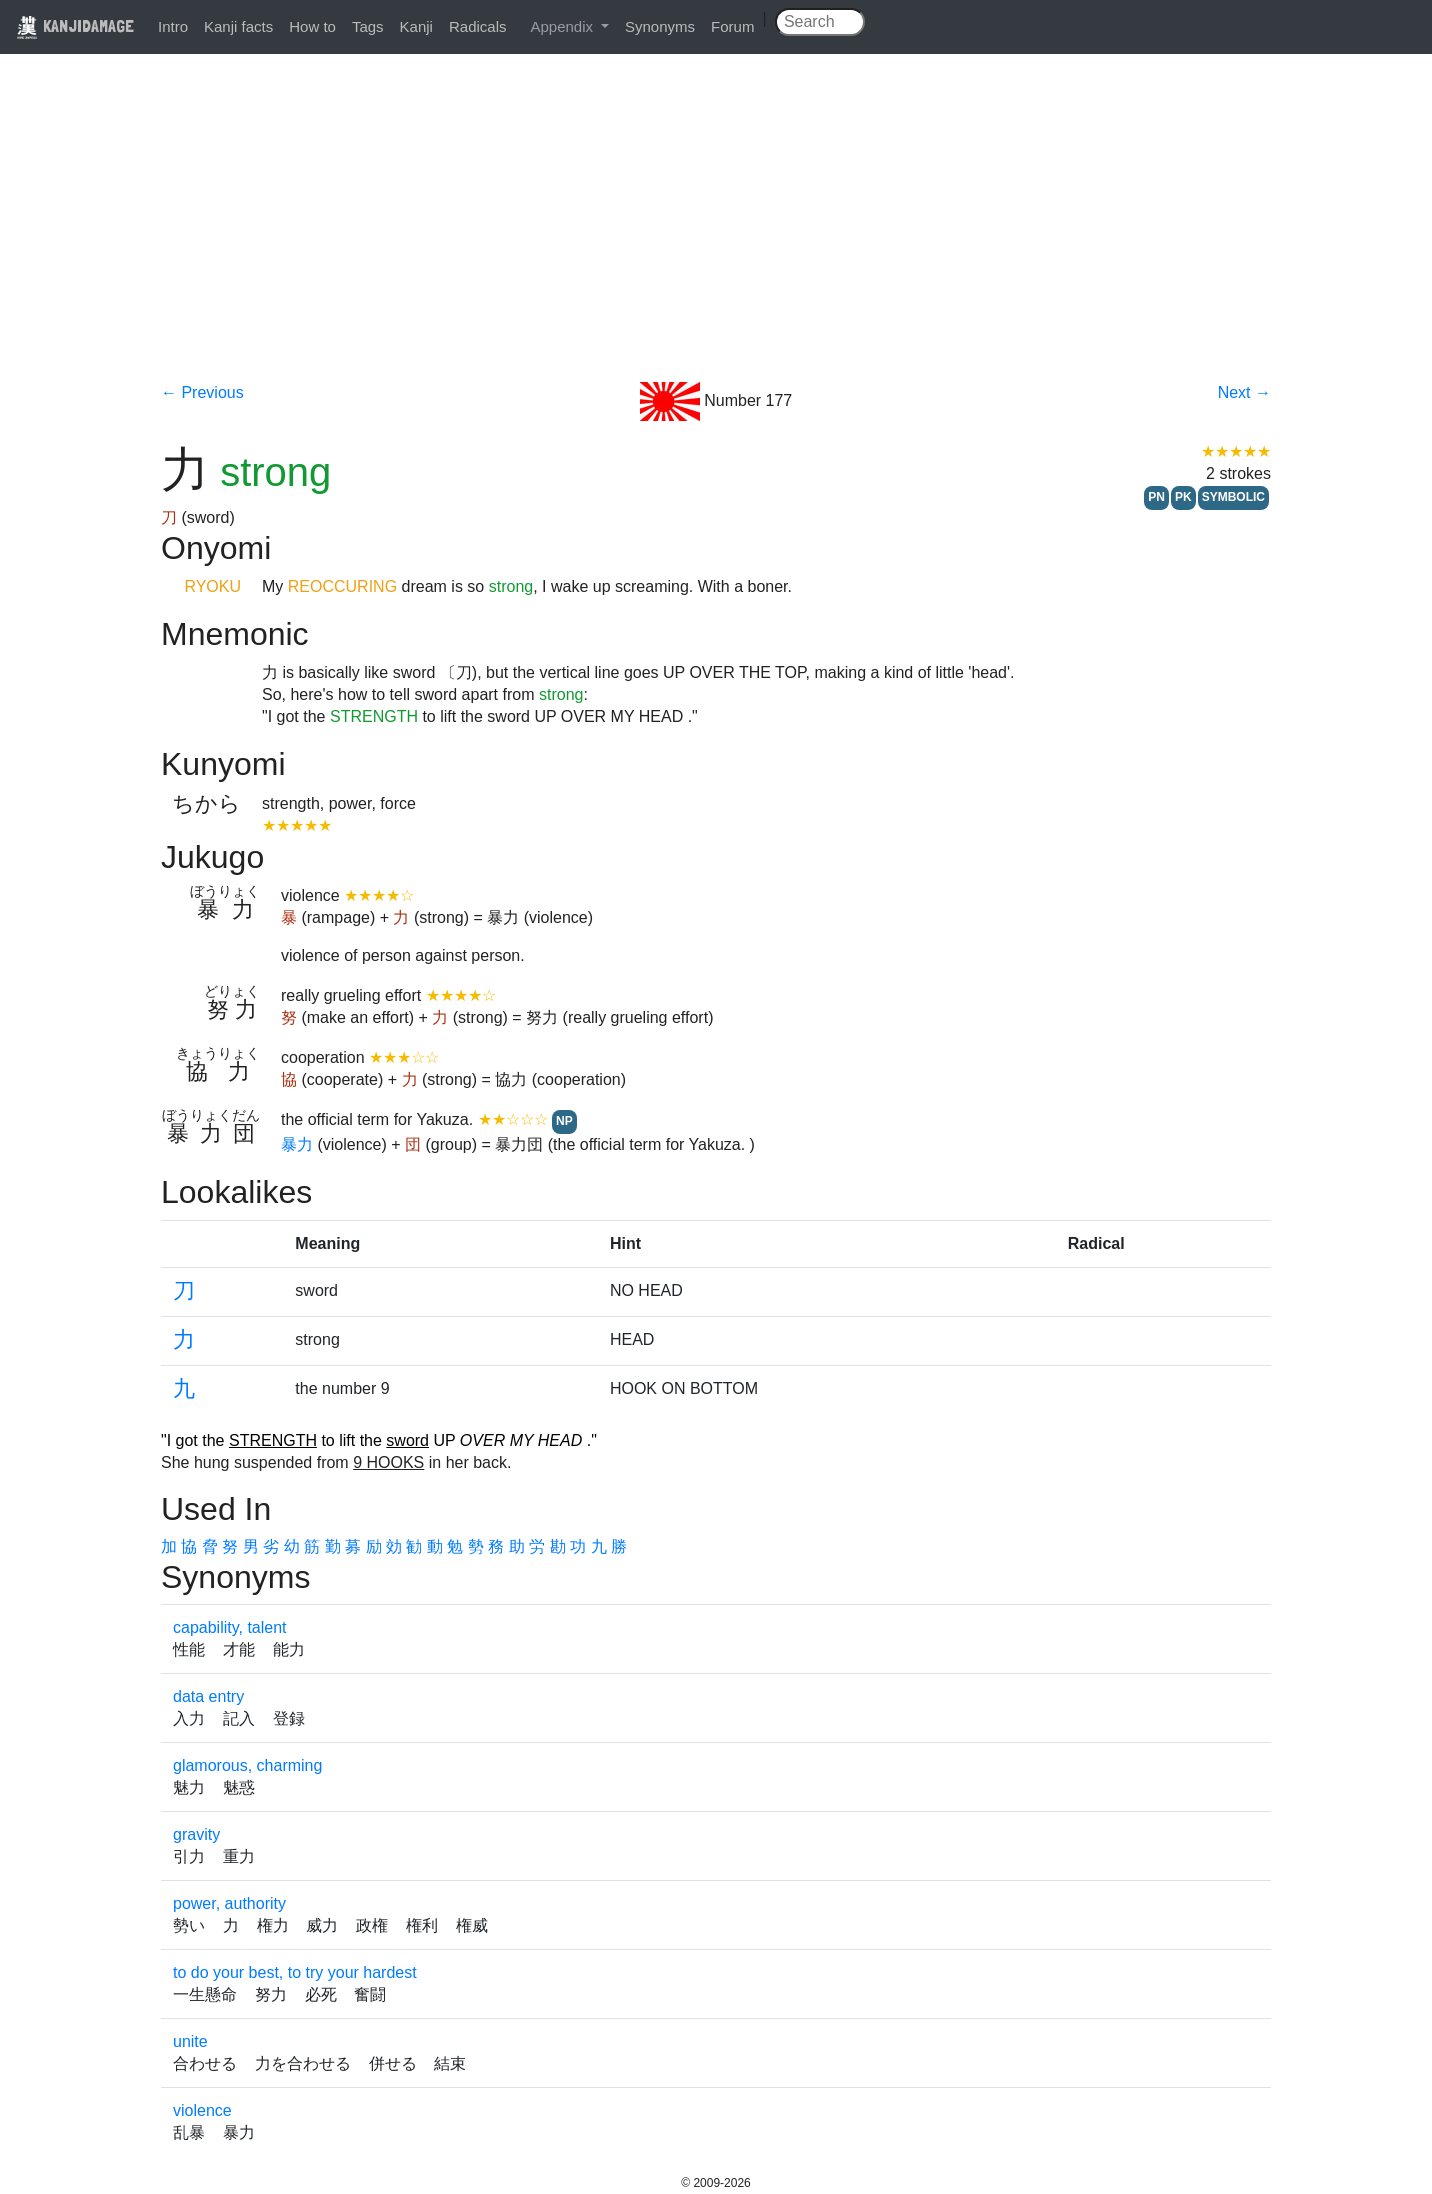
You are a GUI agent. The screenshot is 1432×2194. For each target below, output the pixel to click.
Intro (173, 26)
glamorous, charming (247, 1765)
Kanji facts (238, 26)
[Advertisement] (716, 232)
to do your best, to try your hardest (295, 1972)
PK (1183, 497)
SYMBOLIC (1233, 497)
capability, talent (230, 1627)
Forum (732, 26)
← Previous (202, 392)
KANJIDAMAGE (75, 25)
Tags (368, 26)
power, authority (229, 1903)
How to (312, 26)
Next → (1244, 392)
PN (1156, 497)
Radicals (478, 26)
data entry (208, 1696)
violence (202, 2110)
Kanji (416, 26)
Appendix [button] (563, 26)
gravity (196, 1834)
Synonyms (660, 26)
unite (190, 2041)
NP (564, 1121)
